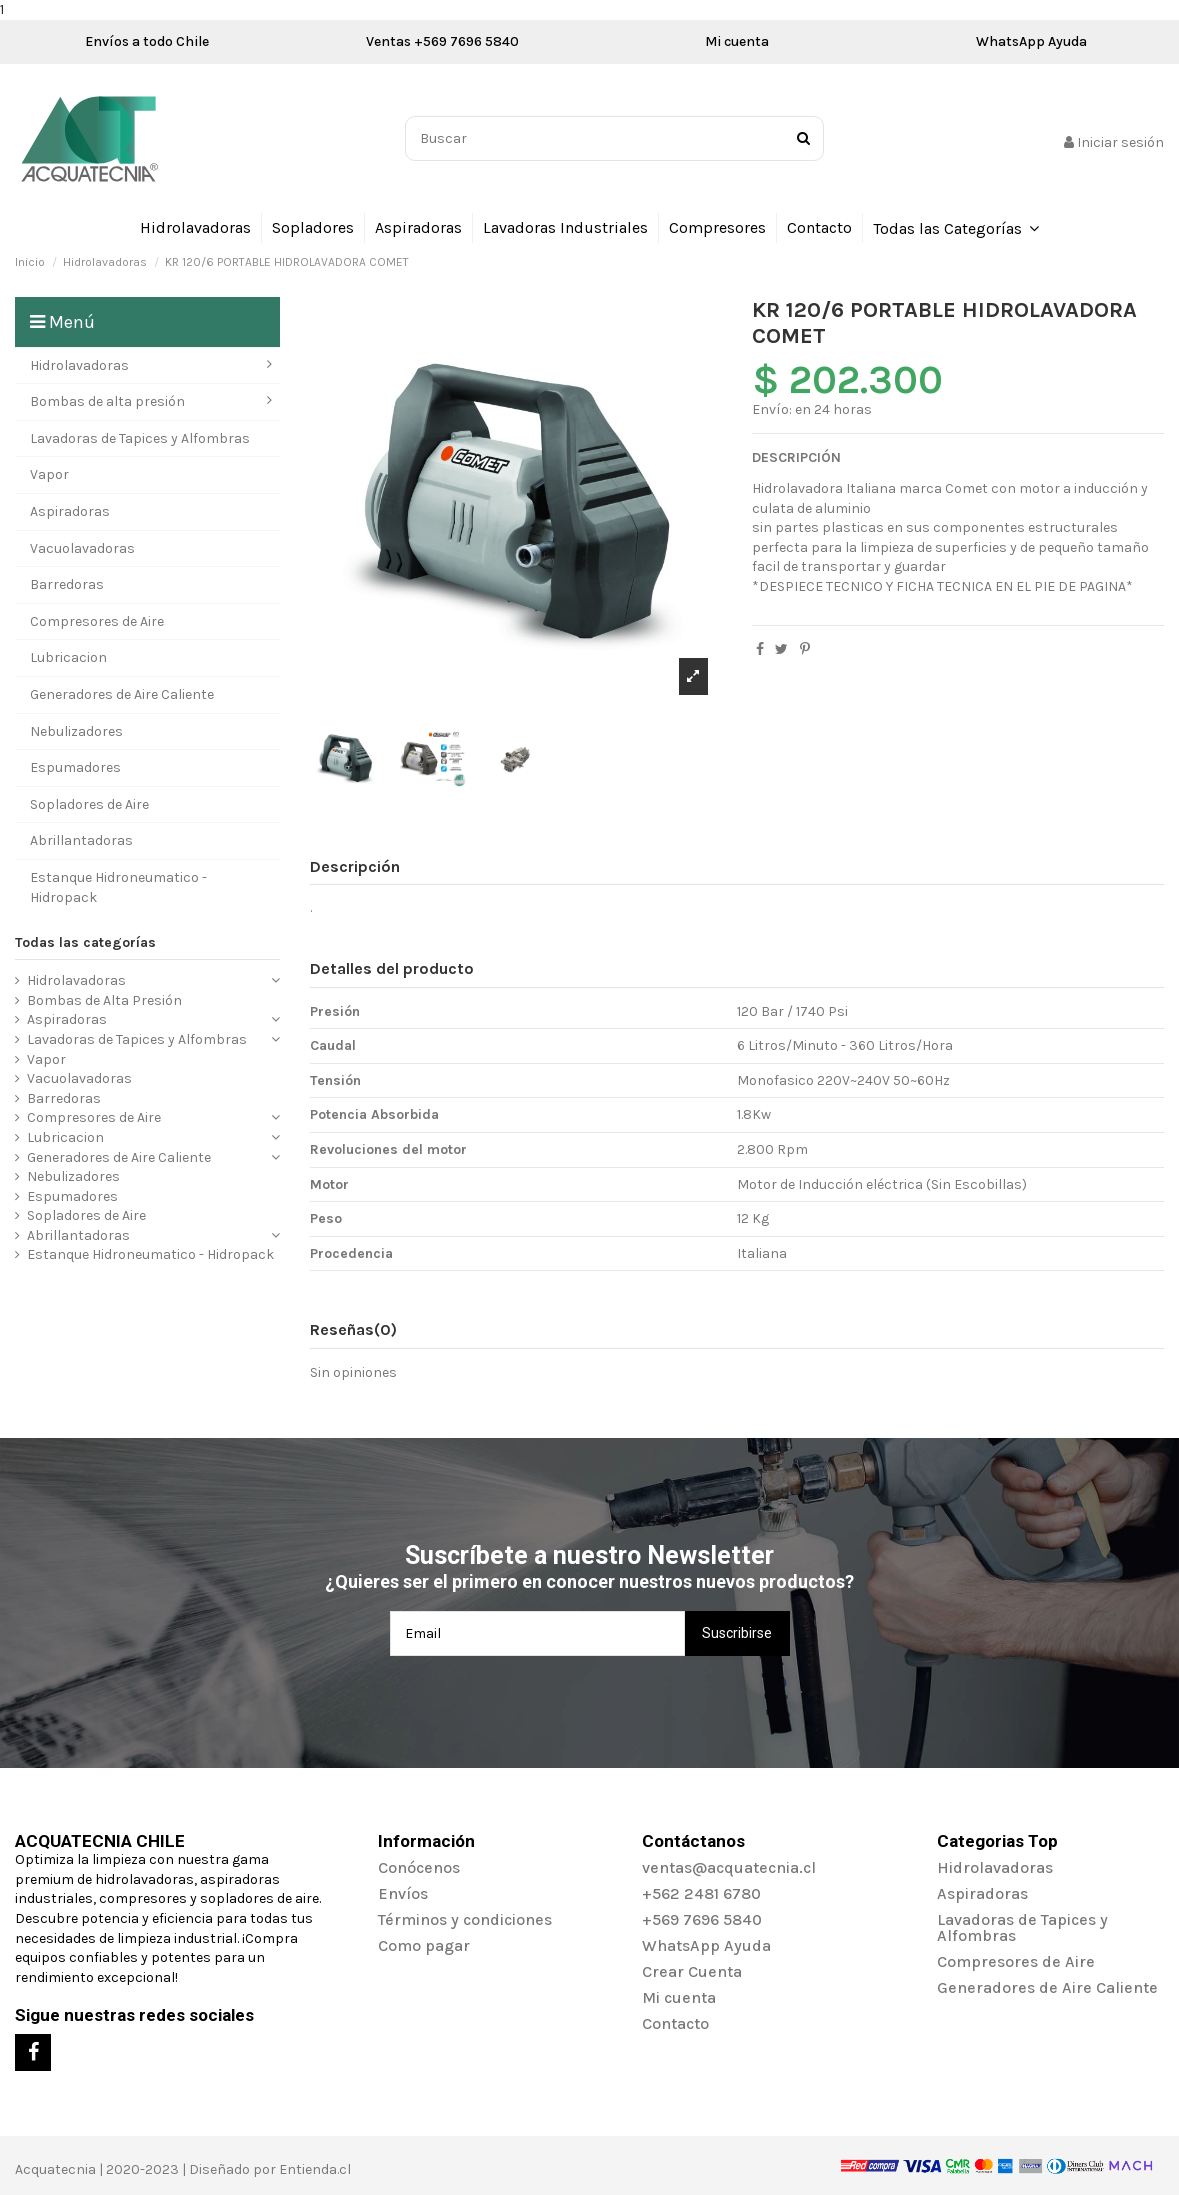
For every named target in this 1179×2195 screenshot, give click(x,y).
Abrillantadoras (78, 1235)
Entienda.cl (315, 2169)
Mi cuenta (737, 41)
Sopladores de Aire (86, 1215)
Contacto (675, 2023)
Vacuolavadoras (79, 1078)
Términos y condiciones (465, 1919)
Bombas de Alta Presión (104, 1000)
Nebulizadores (73, 1176)
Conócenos (419, 1867)
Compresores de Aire (94, 1117)
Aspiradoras (67, 1019)
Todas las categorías (85, 942)
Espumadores (72, 1196)
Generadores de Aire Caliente (119, 1157)
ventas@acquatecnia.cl (729, 1867)
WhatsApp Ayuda (1031, 41)
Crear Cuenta (692, 1971)
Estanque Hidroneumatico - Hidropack (150, 1254)
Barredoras (64, 1098)
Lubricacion (65, 1137)
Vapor (46, 1059)
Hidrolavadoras (76, 980)
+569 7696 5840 (702, 1919)
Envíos (403, 1893)
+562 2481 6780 (701, 1893)
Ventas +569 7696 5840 (442, 41)
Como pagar (424, 1945)
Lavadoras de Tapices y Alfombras (137, 1039)
